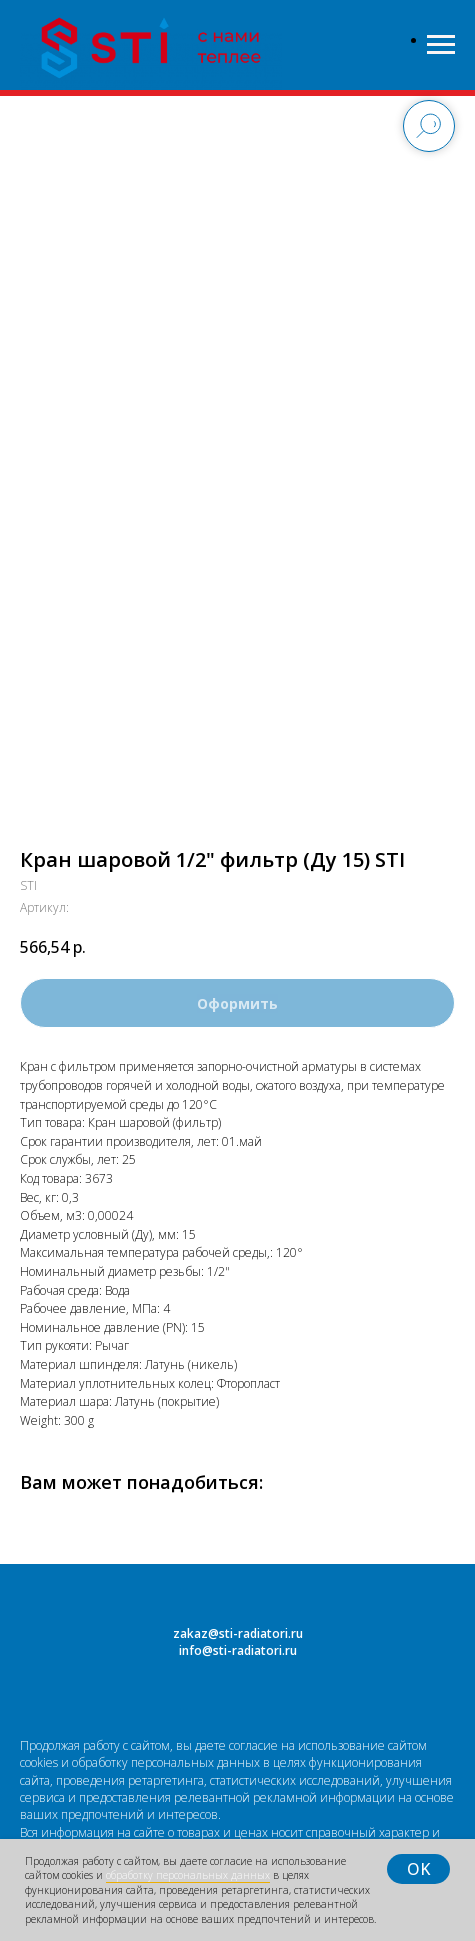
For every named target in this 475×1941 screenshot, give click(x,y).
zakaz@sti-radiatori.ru (238, 1633)
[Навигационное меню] (441, 45)
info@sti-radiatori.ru (238, 1650)
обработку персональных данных (188, 1875)
